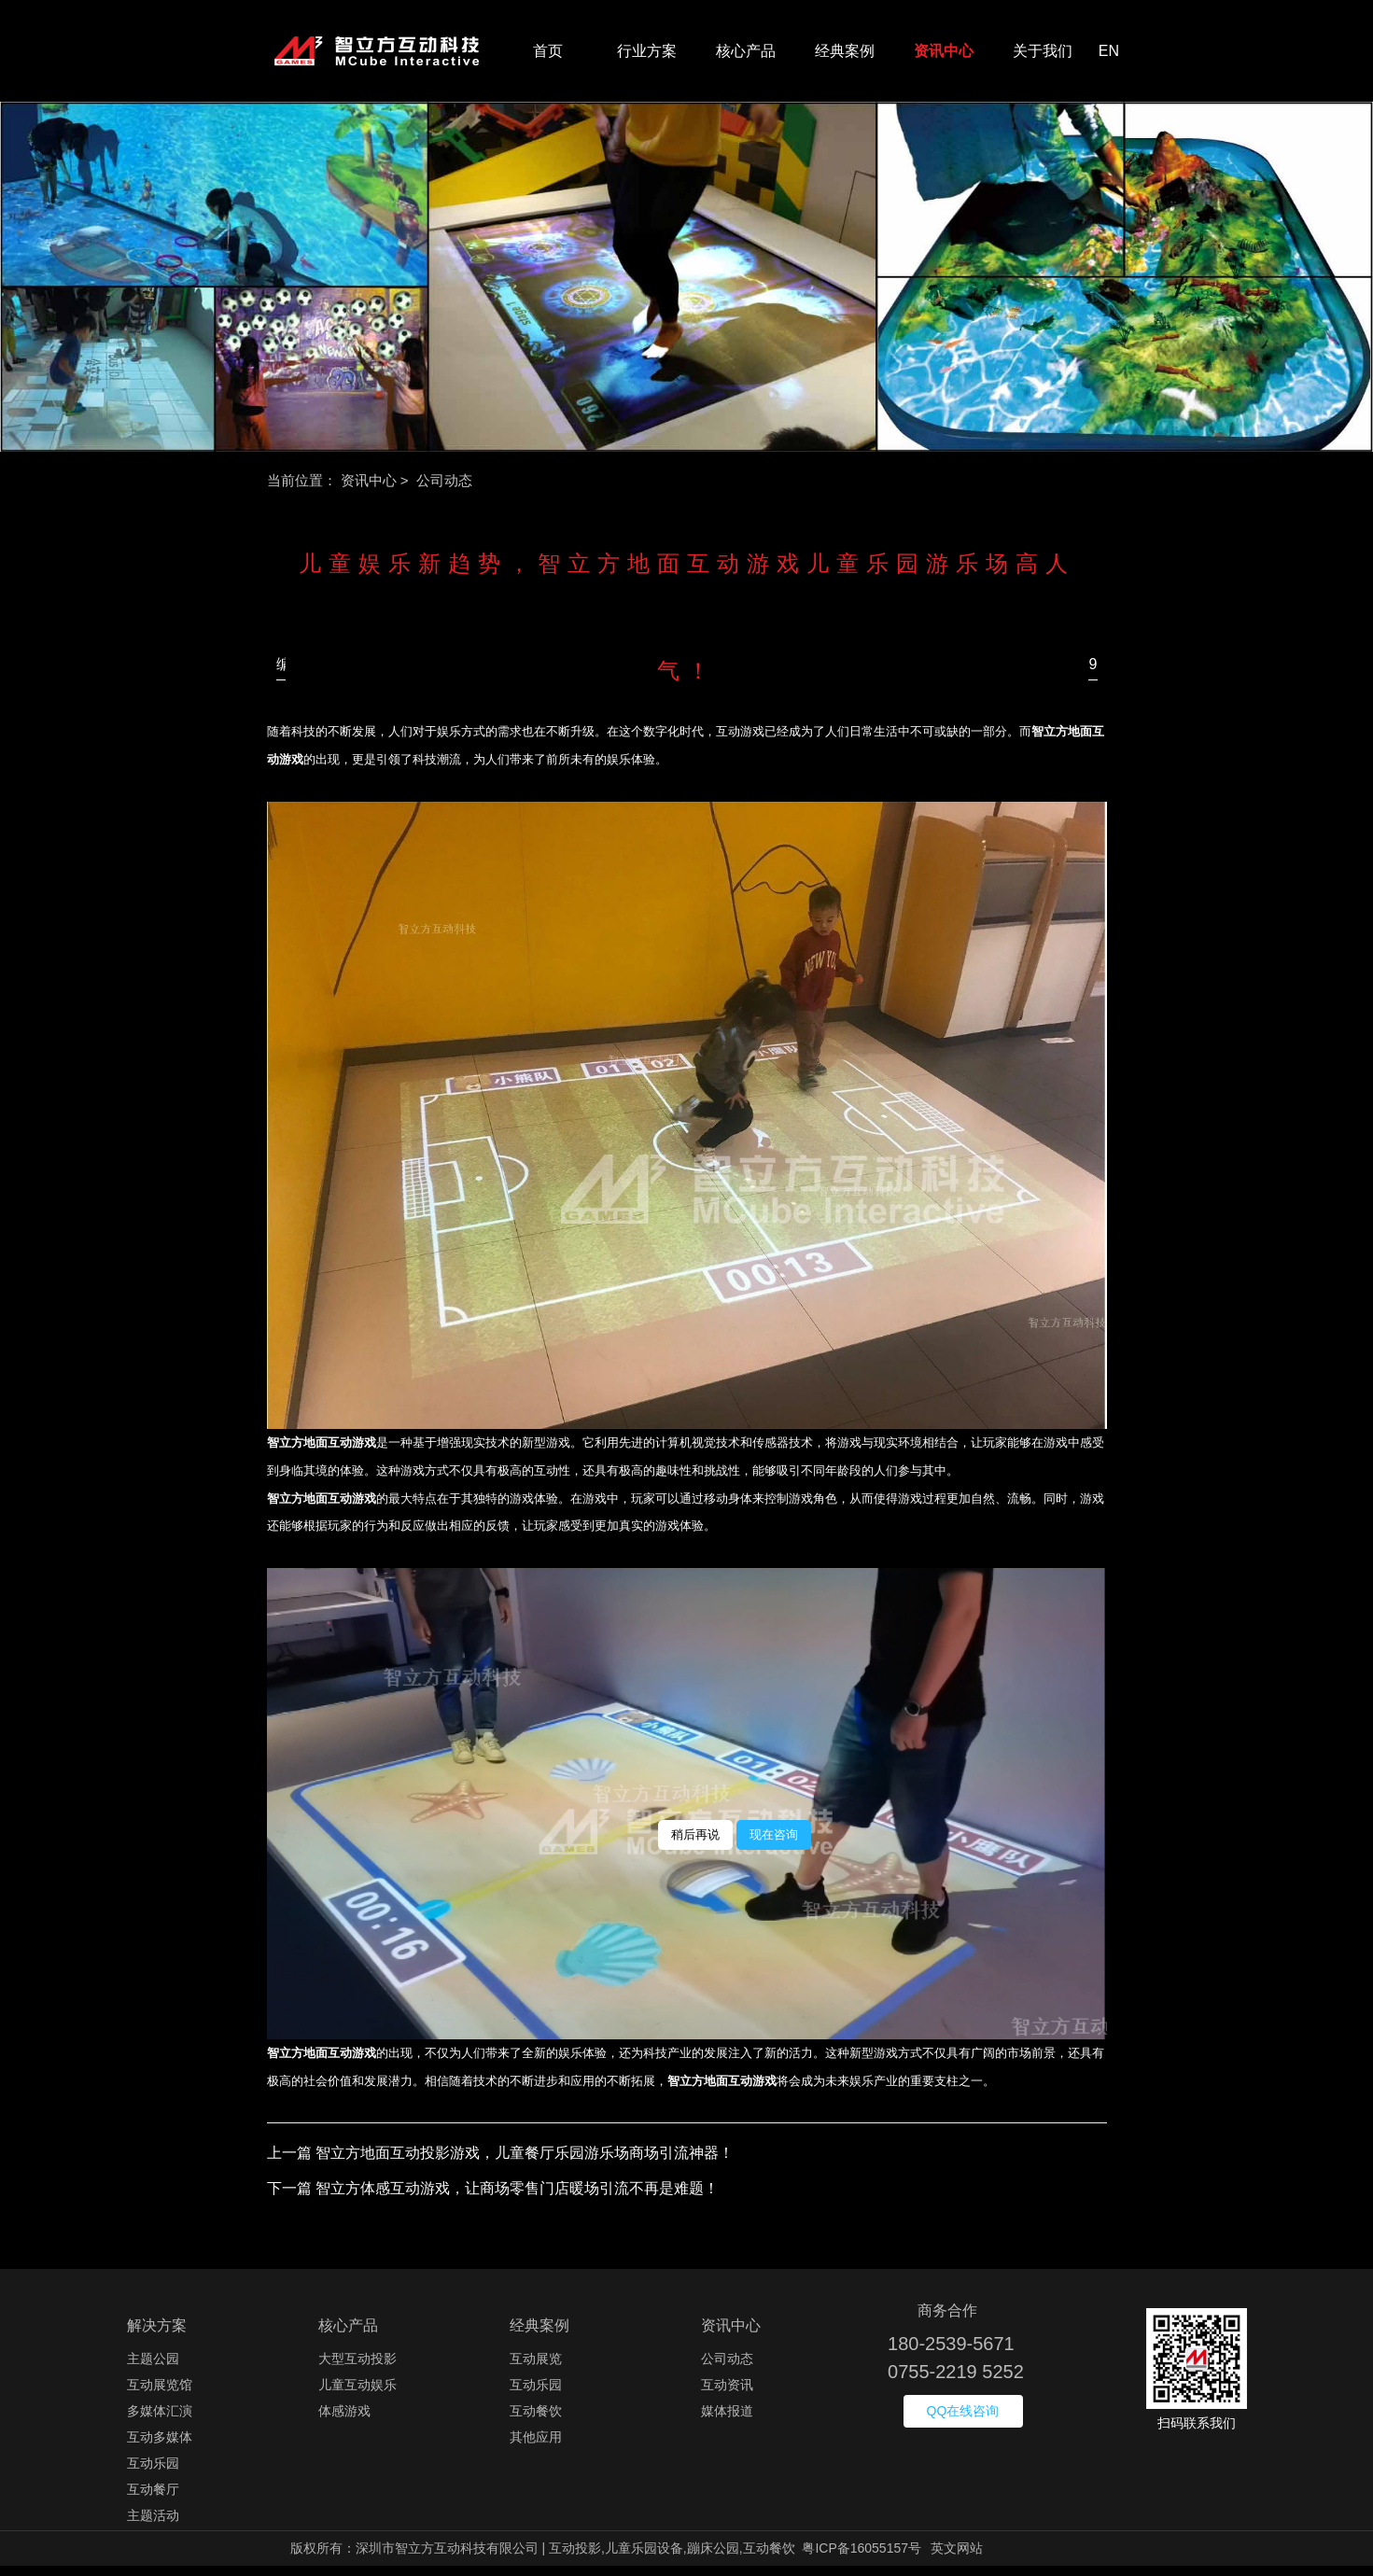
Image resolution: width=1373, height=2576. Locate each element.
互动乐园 (153, 2473)
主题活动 (153, 2525)
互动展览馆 (159, 2394)
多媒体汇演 (159, 2421)
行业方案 (647, 55)
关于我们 (1042, 55)
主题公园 (153, 2368)
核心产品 (746, 55)
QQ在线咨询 (963, 2421)
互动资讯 (727, 2394)
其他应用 (536, 2447)
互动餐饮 (536, 2421)
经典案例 (845, 55)
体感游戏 (344, 2421)
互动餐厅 (153, 2499)
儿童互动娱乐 (357, 2394)
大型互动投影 (357, 2368)
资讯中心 (944, 55)
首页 (548, 55)
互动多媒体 (159, 2447)
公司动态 (727, 2368)
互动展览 (536, 2368)
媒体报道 (727, 2421)
